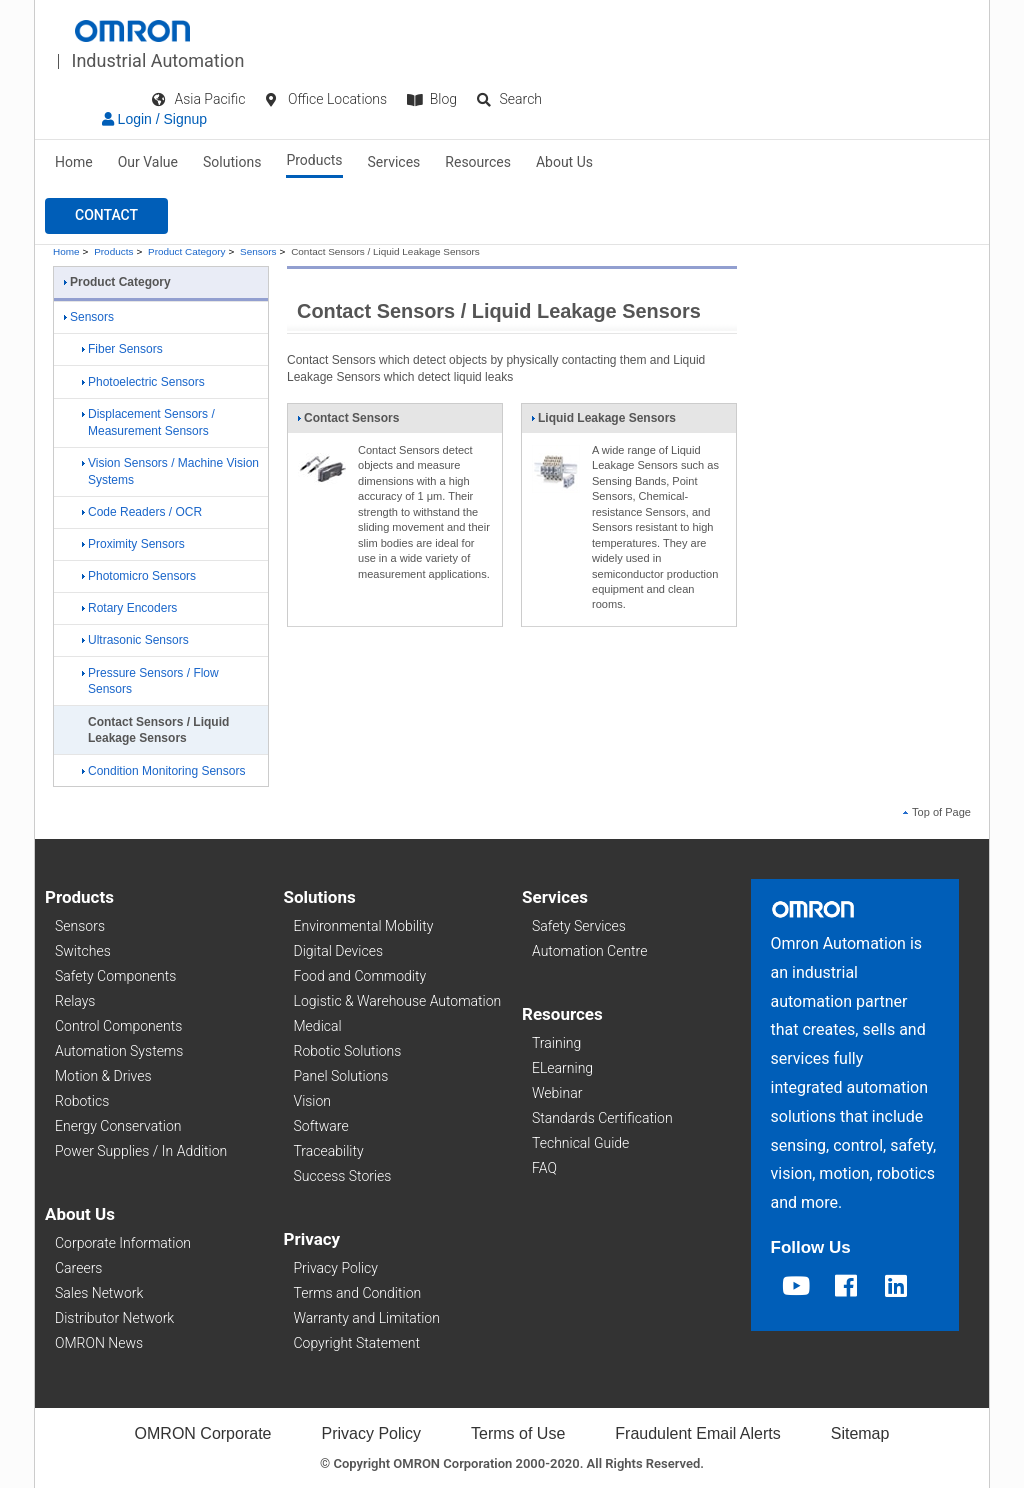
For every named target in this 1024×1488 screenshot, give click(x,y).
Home (74, 162)
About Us (564, 162)
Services (394, 162)
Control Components (118, 1026)
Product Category (186, 251)
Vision (313, 1101)
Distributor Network (114, 1318)
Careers (78, 1268)
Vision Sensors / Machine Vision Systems (170, 471)
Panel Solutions (341, 1076)
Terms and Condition (358, 1293)
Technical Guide (580, 1143)
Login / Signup (154, 119)
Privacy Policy (336, 1268)
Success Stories (343, 1176)
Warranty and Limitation (367, 1318)
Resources (478, 162)
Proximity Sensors (133, 544)
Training (556, 1043)
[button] (106, 216)
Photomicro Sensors (139, 576)
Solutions (232, 162)
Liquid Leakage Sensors (603, 422)
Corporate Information (123, 1243)
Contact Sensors (348, 422)
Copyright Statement (357, 1343)
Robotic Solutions (348, 1051)
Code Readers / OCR (142, 512)
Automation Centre (589, 951)
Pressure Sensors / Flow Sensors (150, 681)
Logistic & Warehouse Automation (398, 1001)
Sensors (258, 251)
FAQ (544, 1168)
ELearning (562, 1068)
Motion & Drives (103, 1076)
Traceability (329, 1151)
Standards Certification (602, 1118)
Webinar (557, 1093)
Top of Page (937, 812)
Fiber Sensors (122, 349)
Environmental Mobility (364, 926)
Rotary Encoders (129, 608)
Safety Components (115, 976)
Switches (83, 951)
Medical (318, 1026)
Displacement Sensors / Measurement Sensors (148, 422)
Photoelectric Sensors (143, 382)
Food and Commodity (360, 976)
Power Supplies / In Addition (141, 1151)
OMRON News (99, 1343)
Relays (75, 1001)
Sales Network (99, 1293)
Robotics (82, 1101)
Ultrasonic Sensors (135, 640)
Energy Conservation (118, 1126)
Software (321, 1126)
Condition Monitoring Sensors (163, 771)
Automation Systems (119, 1051)
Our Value (148, 162)
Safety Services (579, 926)
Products (314, 160)
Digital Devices (339, 951)
